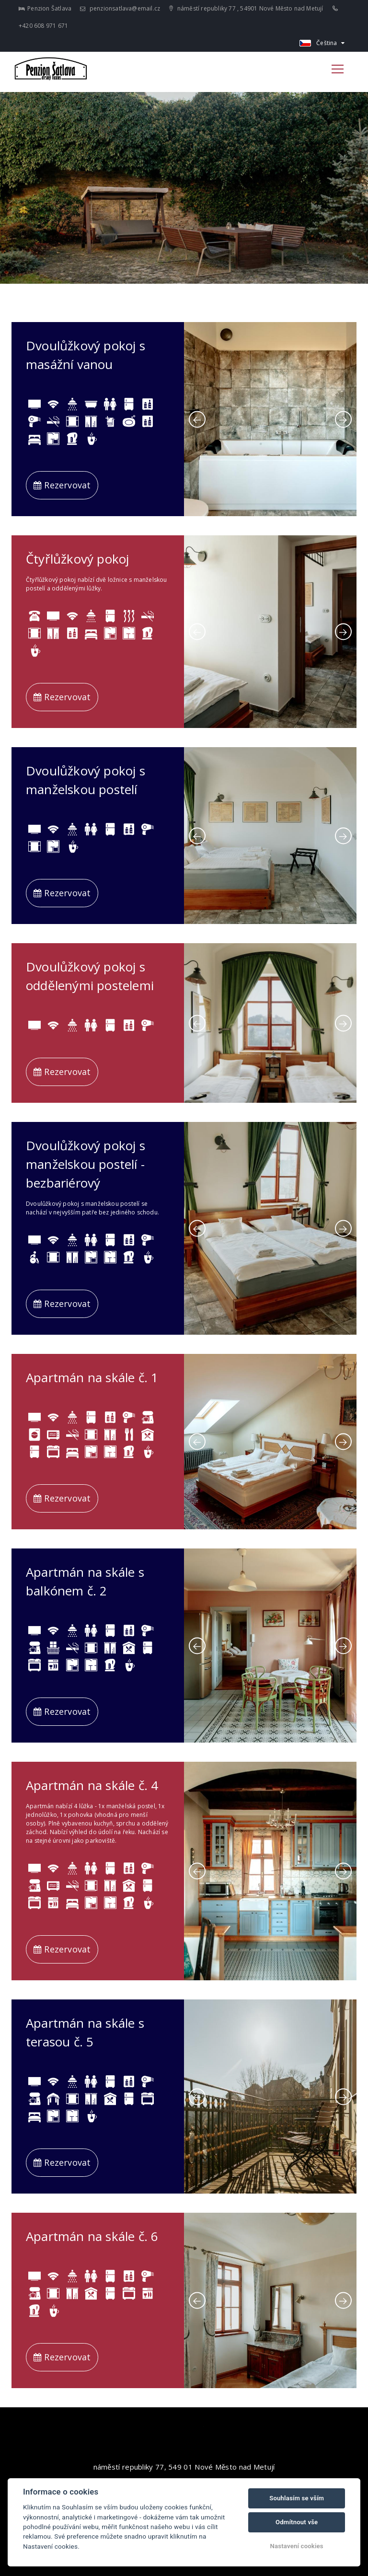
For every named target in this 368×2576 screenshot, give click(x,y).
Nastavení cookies (296, 2546)
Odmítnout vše (297, 2522)
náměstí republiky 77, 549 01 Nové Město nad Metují (184, 2467)
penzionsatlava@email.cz (120, 8)
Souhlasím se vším (296, 2498)
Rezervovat (62, 485)
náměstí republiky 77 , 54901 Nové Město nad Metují (246, 8)
